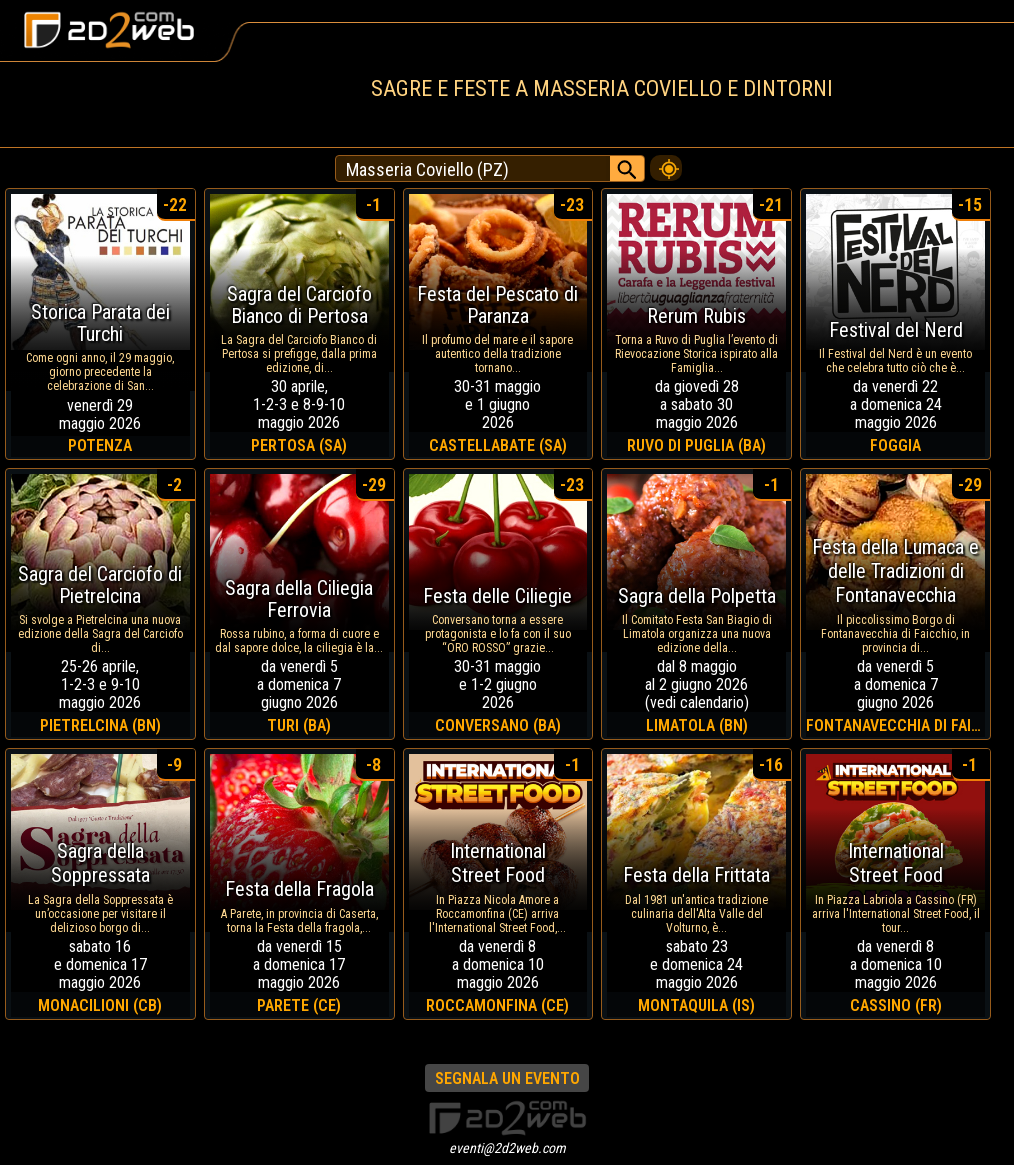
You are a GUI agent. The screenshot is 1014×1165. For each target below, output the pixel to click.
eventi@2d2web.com (507, 1148)
